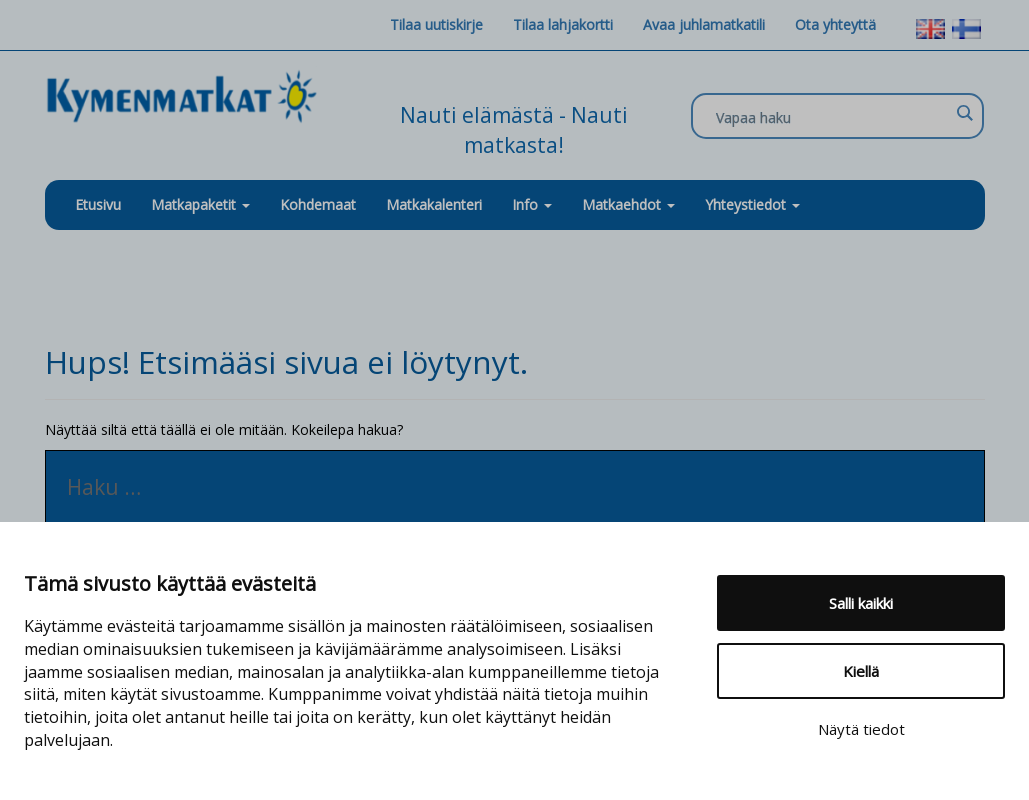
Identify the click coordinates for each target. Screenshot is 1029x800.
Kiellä (861, 671)
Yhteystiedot (752, 204)
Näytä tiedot (861, 729)
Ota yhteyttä (835, 24)
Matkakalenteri (434, 204)
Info (532, 204)
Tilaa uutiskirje (436, 24)
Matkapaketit (200, 204)
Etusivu (98, 204)
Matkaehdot (628, 204)
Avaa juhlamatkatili (704, 24)
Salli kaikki (861, 603)
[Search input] (832, 117)
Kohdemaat (318, 204)
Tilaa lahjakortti (563, 24)
